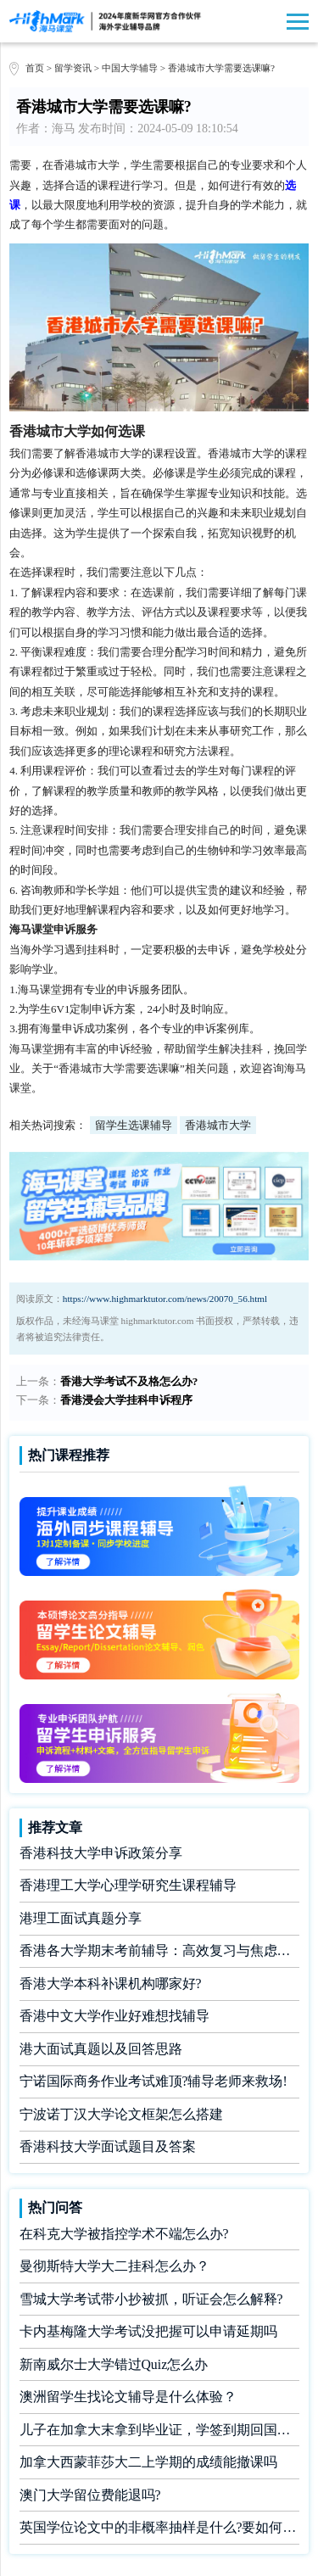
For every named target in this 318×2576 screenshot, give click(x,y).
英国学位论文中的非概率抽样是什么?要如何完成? (159, 2527)
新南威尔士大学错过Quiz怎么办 (114, 2364)
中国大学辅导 (130, 68)
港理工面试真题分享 (81, 1918)
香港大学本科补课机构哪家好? (111, 1983)
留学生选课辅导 (133, 1125)
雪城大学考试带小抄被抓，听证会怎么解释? (151, 2299)
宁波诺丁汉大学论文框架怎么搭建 (121, 2114)
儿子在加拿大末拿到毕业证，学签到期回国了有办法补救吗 (159, 2429)
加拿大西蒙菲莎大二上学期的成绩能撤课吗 (148, 2462)
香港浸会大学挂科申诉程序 (126, 1400)
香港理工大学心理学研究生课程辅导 (128, 1885)
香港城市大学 (218, 1125)
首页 (34, 68)
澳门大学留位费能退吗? (90, 2495)
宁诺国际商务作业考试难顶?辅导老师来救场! (153, 2081)
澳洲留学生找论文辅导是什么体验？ (128, 2396)
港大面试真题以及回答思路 (101, 2049)
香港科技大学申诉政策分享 (101, 1853)
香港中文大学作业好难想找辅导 (114, 2016)
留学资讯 (73, 68)
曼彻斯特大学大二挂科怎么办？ (114, 2266)
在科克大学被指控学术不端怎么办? (124, 2234)
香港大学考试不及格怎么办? (129, 1381)
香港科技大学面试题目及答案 (108, 2146)
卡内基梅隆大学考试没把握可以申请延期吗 (148, 2331)
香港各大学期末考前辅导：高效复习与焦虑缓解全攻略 (159, 1950)
